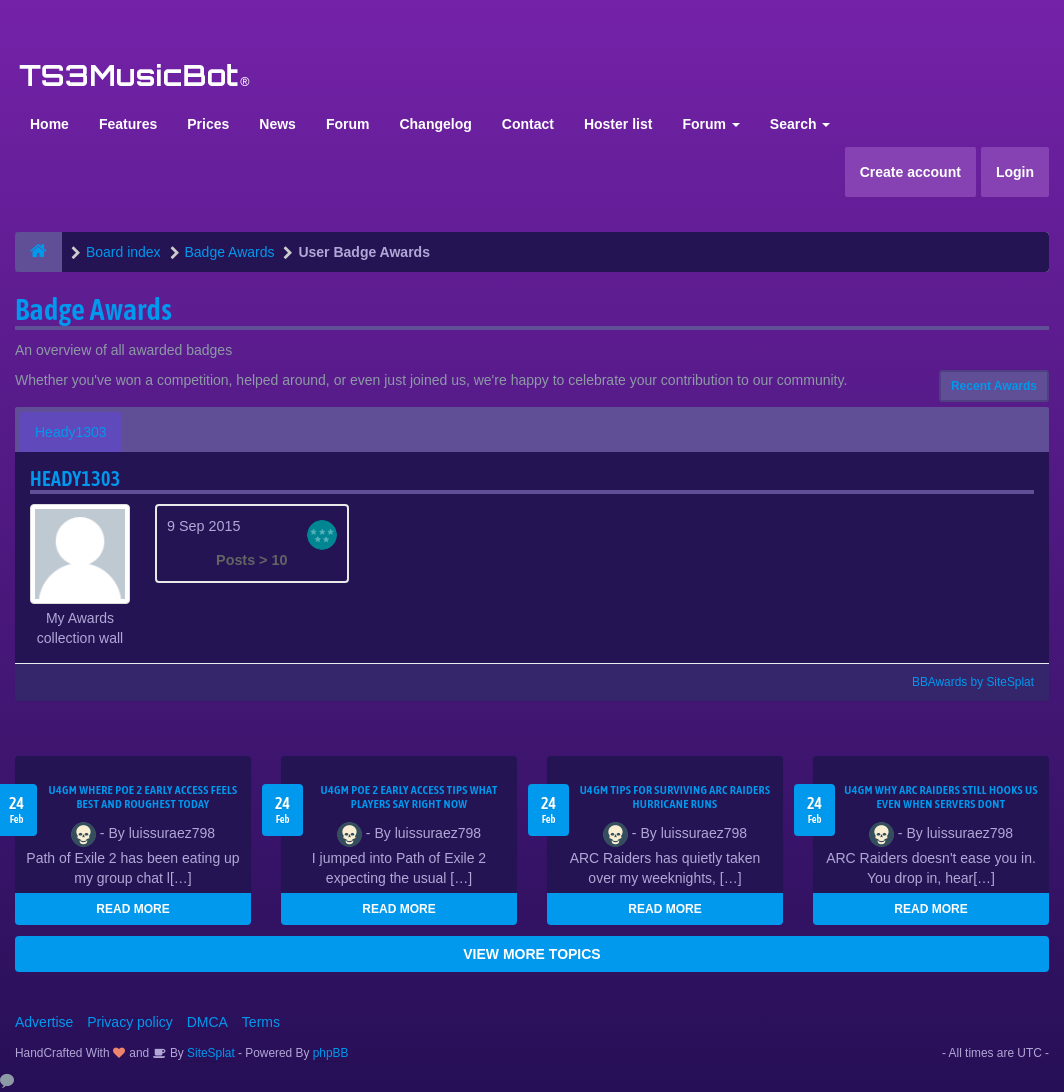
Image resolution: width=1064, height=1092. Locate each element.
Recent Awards (994, 386)
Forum (348, 124)
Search (800, 124)
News (277, 124)
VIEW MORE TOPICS (531, 954)
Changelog (435, 124)
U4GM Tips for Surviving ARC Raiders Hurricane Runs (675, 797)
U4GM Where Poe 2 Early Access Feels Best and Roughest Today (142, 797)
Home (49, 124)
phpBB (331, 1053)
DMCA (207, 1022)
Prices (208, 124)
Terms (261, 1022)
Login (1015, 172)
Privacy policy (130, 1022)
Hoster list (618, 124)
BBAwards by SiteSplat (964, 682)
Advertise (44, 1022)
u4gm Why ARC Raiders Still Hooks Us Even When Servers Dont (941, 797)
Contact (528, 124)
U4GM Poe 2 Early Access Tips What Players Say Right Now (408, 797)
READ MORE (132, 909)
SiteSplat (209, 1053)
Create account (910, 172)
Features (128, 124)
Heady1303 (71, 432)
